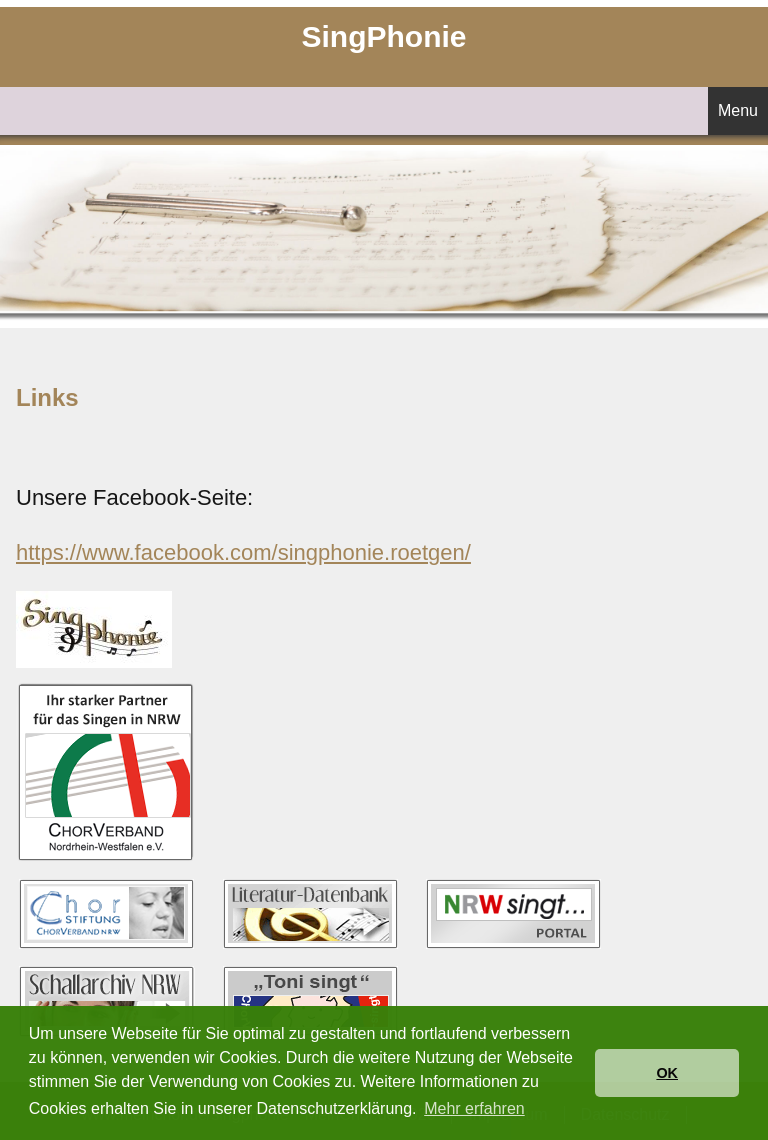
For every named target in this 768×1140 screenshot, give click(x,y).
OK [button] (667, 1073)
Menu (738, 110)
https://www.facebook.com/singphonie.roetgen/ (243, 552)
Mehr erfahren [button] (474, 1108)
